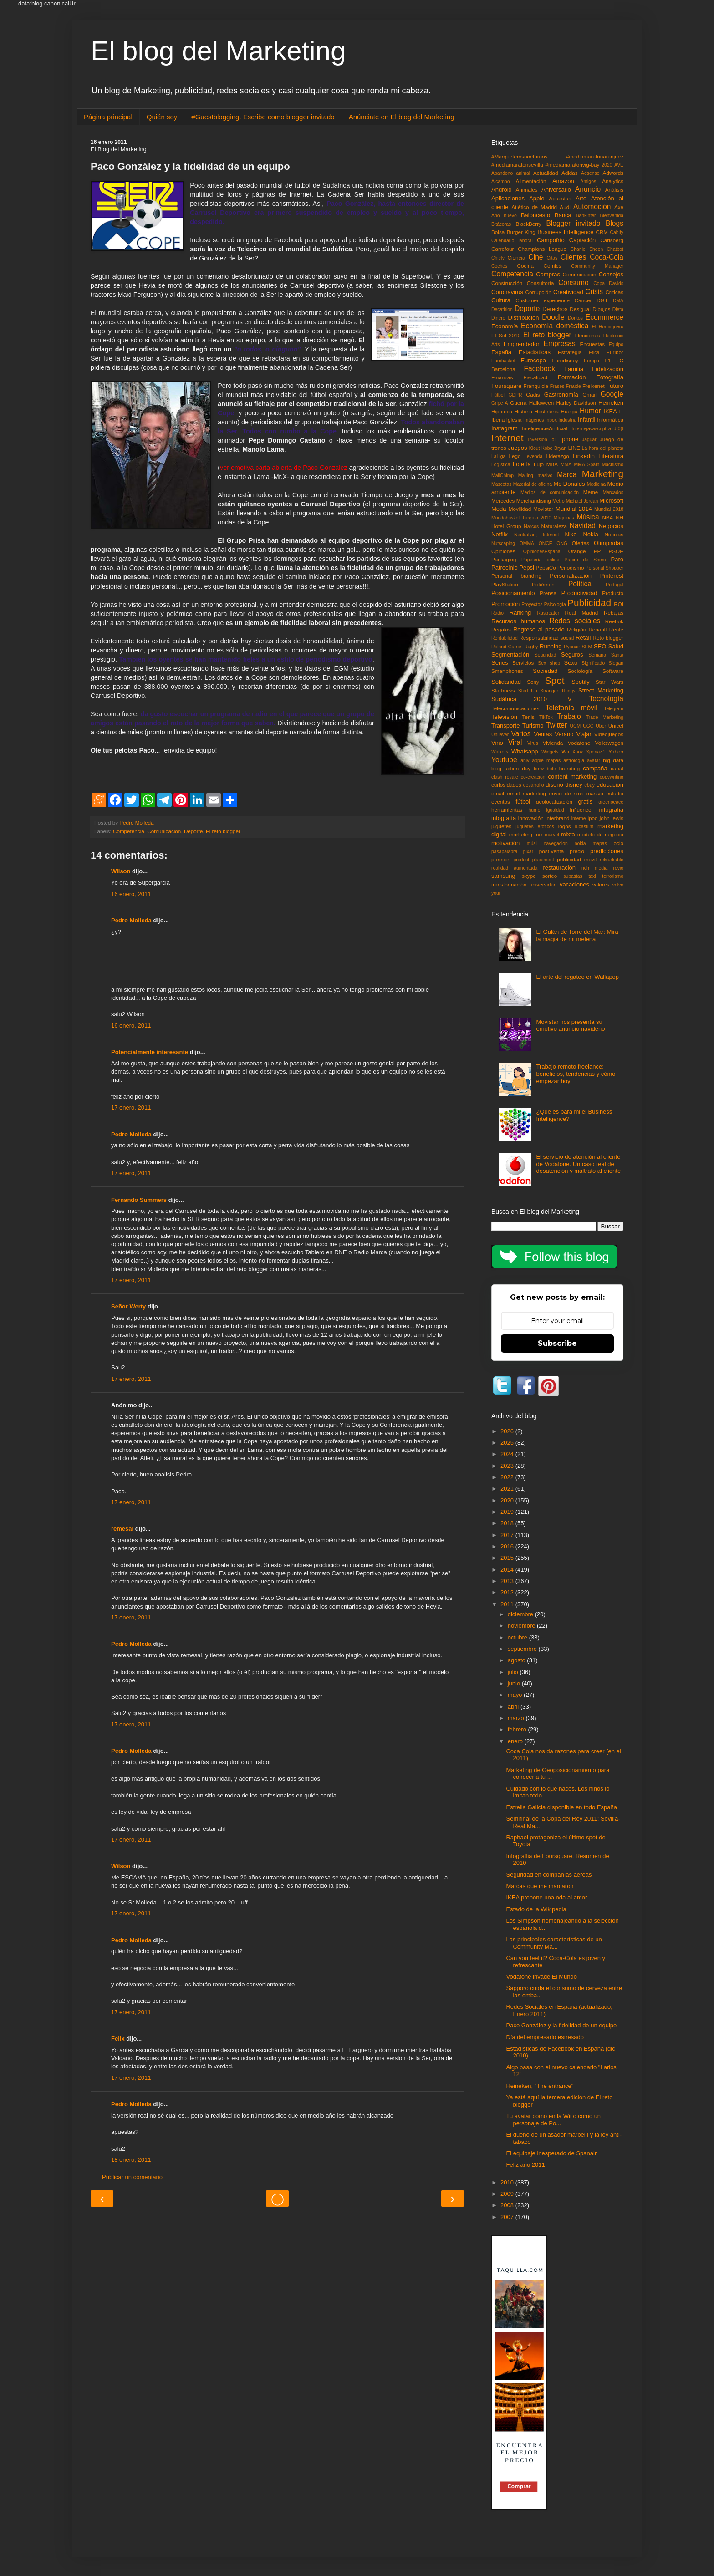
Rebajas (613, 613)
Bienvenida (611, 215)
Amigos (588, 181)
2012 (507, 1592)
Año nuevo (504, 215)
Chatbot (615, 249)
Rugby (531, 646)
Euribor (614, 352)
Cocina (525, 266)
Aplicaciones (508, 198)
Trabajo (569, 716)
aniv (524, 760)
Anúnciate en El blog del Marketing (401, 117)
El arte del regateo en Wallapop (577, 976)
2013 (507, 1581)
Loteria (522, 464)
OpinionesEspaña (542, 551)
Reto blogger (608, 638)
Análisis (614, 190)
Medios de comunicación (549, 492)
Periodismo (570, 567)
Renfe (616, 629)
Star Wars (609, 682)
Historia (524, 411)
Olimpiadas (608, 543)
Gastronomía (561, 394)
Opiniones (503, 551)
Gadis (533, 394)
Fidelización (607, 369)
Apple (536, 198)
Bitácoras (501, 224)
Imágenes (533, 420)
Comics (552, 266)
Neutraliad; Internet (536, 534)
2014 (507, 1569)
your (495, 893)
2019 (507, 1511)
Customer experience (542, 300)
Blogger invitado (573, 223)
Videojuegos (608, 734)
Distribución (523, 317)
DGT (602, 300)
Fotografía (610, 377)
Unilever (500, 734)
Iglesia (514, 420)
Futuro (614, 385)
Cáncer (583, 300)
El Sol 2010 (505, 335)
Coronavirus (507, 292)
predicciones (606, 851)
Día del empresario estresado (545, 2037)
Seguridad (545, 654)
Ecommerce (604, 317)
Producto (612, 593)
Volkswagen (609, 743)
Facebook (539, 368)
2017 (507, 1535)
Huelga (569, 411)
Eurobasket (503, 360)
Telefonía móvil (571, 708)
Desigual (580, 309)
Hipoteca (501, 411)
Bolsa (498, 232)
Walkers (499, 751)
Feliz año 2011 (525, 2164)
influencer (581, 810)
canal (617, 768)
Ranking (520, 612)
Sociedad (545, 670)
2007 (507, 2217)
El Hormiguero (607, 326)
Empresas (560, 343)
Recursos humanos (518, 621)
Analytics (612, 181)
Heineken (610, 402)
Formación (572, 377)
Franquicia (536, 386)
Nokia (590, 534)
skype (529, 876)
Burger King (521, 232)
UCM (575, 725)
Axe (618, 207)
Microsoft (611, 500)
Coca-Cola (606, 257)
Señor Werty (128, 1306)
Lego (515, 456)
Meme (590, 492)
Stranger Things (557, 690)
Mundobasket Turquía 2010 (521, 517)
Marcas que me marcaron (539, 1886)
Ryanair (572, 646)
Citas (552, 257)
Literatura (610, 456)
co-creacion (533, 776)
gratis (585, 801)
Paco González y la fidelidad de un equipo (561, 2025)
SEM (587, 646)
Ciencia (516, 257)
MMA (566, 464)
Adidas (569, 173)
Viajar (584, 734)
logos (564, 826)
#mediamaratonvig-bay (573, 165)
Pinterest (611, 575)
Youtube (504, 760)
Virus (532, 743)
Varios (521, 734)
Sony (533, 682)
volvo (617, 884)
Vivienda (553, 743)
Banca (563, 215)
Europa (591, 360)
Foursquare (506, 385)
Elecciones (587, 335)
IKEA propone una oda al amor (546, 1897)
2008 (507, 2205)
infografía (503, 818)
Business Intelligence (565, 232)
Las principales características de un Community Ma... (554, 1943)
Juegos (517, 447)
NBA (607, 517)
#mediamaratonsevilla (517, 165)
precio (577, 851)
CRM (602, 232)
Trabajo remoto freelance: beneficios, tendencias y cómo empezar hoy (575, 1073)
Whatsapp (524, 751)
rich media (594, 868)
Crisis (594, 291)
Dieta (617, 309)
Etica (594, 352)
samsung (503, 875)
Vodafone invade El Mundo (541, 1976)
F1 (608, 360)
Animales (527, 190)
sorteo (549, 876)
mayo (516, 1694)
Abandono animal (510, 173)
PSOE (616, 551)
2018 (507, 1523)
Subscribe (557, 1343)
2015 (507, 1557)
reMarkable (611, 859)
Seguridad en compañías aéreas (549, 1874)
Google (612, 394)
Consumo (573, 282)
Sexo (571, 662)
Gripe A (499, 403)
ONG (561, 543)
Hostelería (547, 411)
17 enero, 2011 (131, 1107)
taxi (592, 876)
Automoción (592, 206)
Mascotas (501, 484)
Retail (583, 637)
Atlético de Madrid (534, 207)
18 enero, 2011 (131, 2159)
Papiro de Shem (585, 559)
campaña (595, 768)
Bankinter (586, 215)
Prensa (548, 593)
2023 (507, 1465)
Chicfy (498, 257)
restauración (559, 867)
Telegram (613, 708)
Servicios (523, 663)
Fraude (573, 386)
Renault (597, 629)
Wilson (121, 871)
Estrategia (570, 352)
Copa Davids (608, 283)
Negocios (611, 526)
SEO (600, 646)
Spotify (580, 681)
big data (613, 760)
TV (568, 699)
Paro (617, 559)
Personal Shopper (604, 567)
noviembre (522, 1625)
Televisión (504, 716)
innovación (531, 818)
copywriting (611, 776)
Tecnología (606, 699)
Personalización (571, 575)
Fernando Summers (139, 1199)
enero (516, 1741)
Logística (500, 464)
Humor (590, 411)
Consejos (611, 274)
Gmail (589, 394)
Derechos (555, 308)
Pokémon (543, 584)
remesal (122, 1528)
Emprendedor (522, 344)
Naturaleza (554, 526)
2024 (507, 1454)
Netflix (499, 534)
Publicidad (589, 602)
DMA (618, 300)
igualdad (555, 810)
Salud (615, 646)
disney (573, 784)
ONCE (545, 543)
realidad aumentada (514, 868)
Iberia (498, 420)
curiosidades (506, 785)
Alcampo (500, 181)
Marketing (602, 473)
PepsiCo (546, 567)
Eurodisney (565, 360)
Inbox (551, 420)
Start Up (527, 690)
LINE (574, 448)
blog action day (510, 768)
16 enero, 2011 (131, 894)
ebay (589, 785)
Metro (558, 501)
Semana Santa (605, 654)
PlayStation (504, 584)
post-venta (551, 851)
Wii (565, 751)
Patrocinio (504, 567)
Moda (498, 508)
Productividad (579, 593)
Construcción (506, 283)
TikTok (546, 717)
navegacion (556, 843)
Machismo (612, 464)
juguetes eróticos (534, 826)
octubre (518, 1637)
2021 (507, 1488)
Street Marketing (600, 690)
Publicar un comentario (132, 2177)
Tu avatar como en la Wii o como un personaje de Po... (553, 2120)
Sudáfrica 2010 (519, 699)
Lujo (539, 464)
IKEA (610, 411)
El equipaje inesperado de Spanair (551, 2153)
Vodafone (579, 743)
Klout (534, 448)
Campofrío (551, 240)
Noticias (613, 534)
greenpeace (610, 801)
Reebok (614, 621)
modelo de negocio (600, 834)
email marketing (526, 793)
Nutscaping (503, 543)
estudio (614, 793)
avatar (593, 760)
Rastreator (548, 613)
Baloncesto (535, 215)
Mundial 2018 (608, 509)
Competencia (128, 831)
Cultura (500, 300)
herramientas (506, 810)
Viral (515, 742)
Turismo (532, 725)
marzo (517, 1718)
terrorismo (612, 876)
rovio (618, 868)
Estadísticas (535, 352)
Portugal (614, 584)
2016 (507, 1546)
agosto (517, 1660)
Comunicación (164, 831)
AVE (618, 165)
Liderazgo (557, 456)
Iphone (570, 439)
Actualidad (545, 173)
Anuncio (588, 189)
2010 (507, 2182)
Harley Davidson (576, 403)
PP (597, 551)
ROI (618, 604)
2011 (507, 1604)
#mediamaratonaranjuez (594, 156)
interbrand (558, 818)
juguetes (501, 826)
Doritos (575, 318)
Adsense (590, 173)
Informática (610, 420)
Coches (499, 266)
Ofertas (580, 543)
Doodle (553, 317)
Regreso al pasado (539, 629)
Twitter (556, 725)
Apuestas (560, 198)
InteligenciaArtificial (544, 428)
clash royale (504, 776)
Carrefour (502, 249)
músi (532, 843)
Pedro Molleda (131, 920)
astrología (573, 760)
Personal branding (516, 576)
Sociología (580, 671)
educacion (610, 784)
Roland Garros (506, 646)
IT (621, 411)
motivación (505, 843)
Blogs (614, 223)
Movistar (543, 509)
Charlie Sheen (587, 249)
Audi (565, 207)
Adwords (613, 173)
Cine (535, 257)
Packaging (503, 559)
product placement (534, 859)
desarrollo (533, 785)
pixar (528, 851)
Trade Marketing (604, 717)
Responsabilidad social (546, 638)
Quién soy (162, 117)
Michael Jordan (582, 501)
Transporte (505, 725)
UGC (588, 725)
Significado (593, 663)
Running (550, 646)
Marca (566, 475)
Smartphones (507, 671)
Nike (571, 534)
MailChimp (502, 475)
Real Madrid (581, 613)
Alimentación (531, 181)
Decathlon (502, 309)
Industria (567, 420)
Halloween (541, 403)
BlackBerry (528, 224)
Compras (548, 274)
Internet (507, 438)
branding (569, 768)
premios (500, 859)
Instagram (504, 428)
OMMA (527, 543)
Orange (577, 551)
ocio (618, 843)
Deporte (193, 831)
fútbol (522, 801)
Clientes (573, 257)
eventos (500, 801)
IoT (554, 439)
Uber (601, 725)
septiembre (523, 1648)
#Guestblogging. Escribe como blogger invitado (262, 117)
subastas (572, 876)
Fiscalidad (535, 377)
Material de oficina (532, 484)
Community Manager (597, 266)
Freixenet (593, 386)
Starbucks (503, 690)
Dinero (498, 318)
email (497, 793)
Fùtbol (498, 394)
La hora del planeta (602, 448)
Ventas (543, 734)
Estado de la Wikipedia (536, 1909)
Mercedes (503, 501)
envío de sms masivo (576, 793)
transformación (508, 884)
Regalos (501, 629)
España (501, 352)
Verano (564, 734)
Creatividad (568, 292)
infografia (611, 809)
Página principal (108, 117)
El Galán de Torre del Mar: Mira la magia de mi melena (577, 935)
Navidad (583, 525)
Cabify (616, 232)
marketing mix (526, 834)
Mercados (612, 492)
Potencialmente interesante (149, 1052)
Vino (497, 742)
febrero (518, 1729)
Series (499, 662)
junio (515, 1683)
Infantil (586, 419)
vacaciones (574, 884)
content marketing (572, 776)
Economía (504, 326)
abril (514, 1706)
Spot (555, 680)
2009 (507, 2193)
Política (580, 584)
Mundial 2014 (574, 508)
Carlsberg (611, 240)
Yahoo (615, 751)
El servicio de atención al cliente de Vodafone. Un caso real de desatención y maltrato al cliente (578, 1163)
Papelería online (540, 559)
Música (587, 517)
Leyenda (533, 456)
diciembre (521, 1614)
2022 (507, 1477)
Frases (557, 386)
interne (578, 818)
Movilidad (520, 509)
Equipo (616, 344)
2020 (607, 165)
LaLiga (498, 456)
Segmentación (510, 654)
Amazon (563, 181)
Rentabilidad (504, 638)
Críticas (614, 292)
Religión (576, 629)
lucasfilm (584, 826)
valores (601, 884)
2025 (507, 1442)
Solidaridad (506, 681)
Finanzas (502, 377)
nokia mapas (591, 843)
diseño (554, 784)
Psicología (555, 604)
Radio (497, 613)
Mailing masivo (535, 475)
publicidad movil (577, 859)
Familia (573, 369)
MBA (552, 464)
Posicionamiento (513, 593)
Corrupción (538, 292)
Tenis (528, 717)
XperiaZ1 (595, 751)
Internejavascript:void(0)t (597, 428)
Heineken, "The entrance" (539, 2085)
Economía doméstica (554, 326)
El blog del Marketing (218, 51)
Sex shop (549, 663)
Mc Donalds (569, 483)
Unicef (615, 725)
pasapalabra (504, 851)
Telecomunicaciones (515, 708)
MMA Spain (587, 464)
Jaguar (589, 439)
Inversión (537, 439)
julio (514, 1672)
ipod (592, 818)
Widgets (550, 751)
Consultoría (540, 283)
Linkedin (584, 456)
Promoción (505, 604)
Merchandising (533, 501)
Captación (582, 240)
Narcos (531, 526)
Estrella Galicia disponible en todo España (561, 1807)
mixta (568, 834)
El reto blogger (223, 831)
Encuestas (592, 344)
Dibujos (601, 309)
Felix (118, 2038)
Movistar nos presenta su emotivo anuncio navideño (570, 1025)
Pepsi (526, 567)
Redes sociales (575, 621)
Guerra (518, 403)
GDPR (515, 394)
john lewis (611, 818)
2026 (507, 1431)
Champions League (542, 249)
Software (612, 671)
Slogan (616, 663)
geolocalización (554, 801)
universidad (543, 884)
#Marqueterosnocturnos (519, 156)
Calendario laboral (512, 240)
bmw (539, 768)
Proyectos (531, 604)
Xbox (577, 751)
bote (551, 768)
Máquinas (564, 517)
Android (501, 189)
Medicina (596, 484)
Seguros (572, 654)
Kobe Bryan (553, 448)
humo (534, 810)
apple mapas (546, 760)
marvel (552, 834)
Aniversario (556, 189)
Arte (581, 198)
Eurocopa (533, 360)
